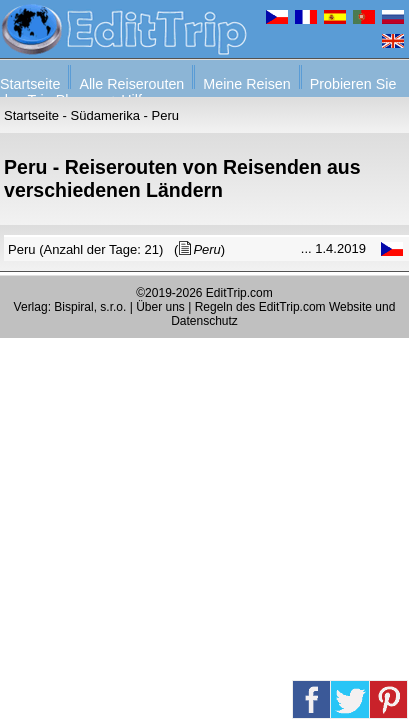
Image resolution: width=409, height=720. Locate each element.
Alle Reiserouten (131, 84)
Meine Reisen (246, 84)
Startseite (30, 84)
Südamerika (105, 115)
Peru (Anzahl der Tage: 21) (85, 249)
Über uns (160, 307)
